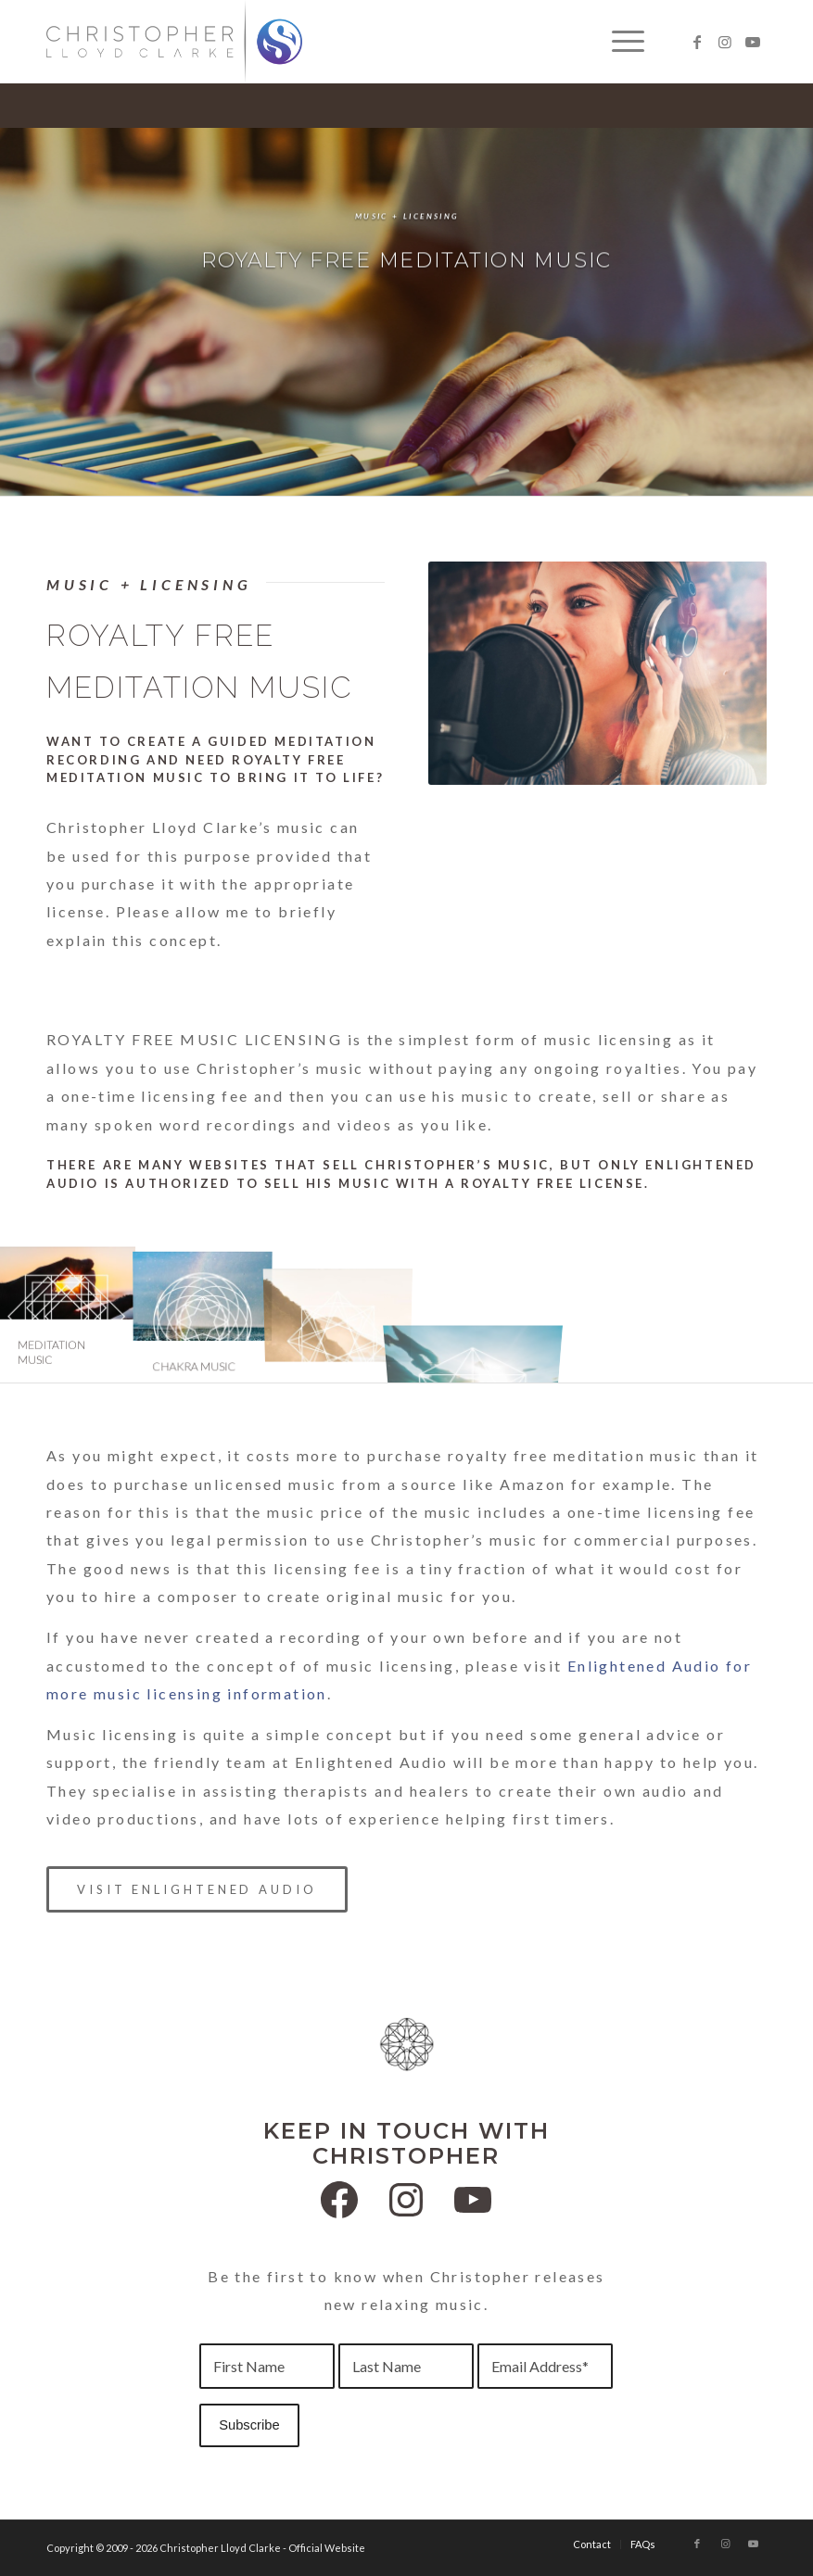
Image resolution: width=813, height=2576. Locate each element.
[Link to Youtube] (753, 42)
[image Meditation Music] (67, 1314)
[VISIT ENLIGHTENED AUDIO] (197, 1889)
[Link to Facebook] (697, 42)
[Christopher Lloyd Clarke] (174, 41)
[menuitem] (618, 41)
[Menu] (618, 41)
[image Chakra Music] (203, 1314)
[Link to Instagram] (725, 42)
